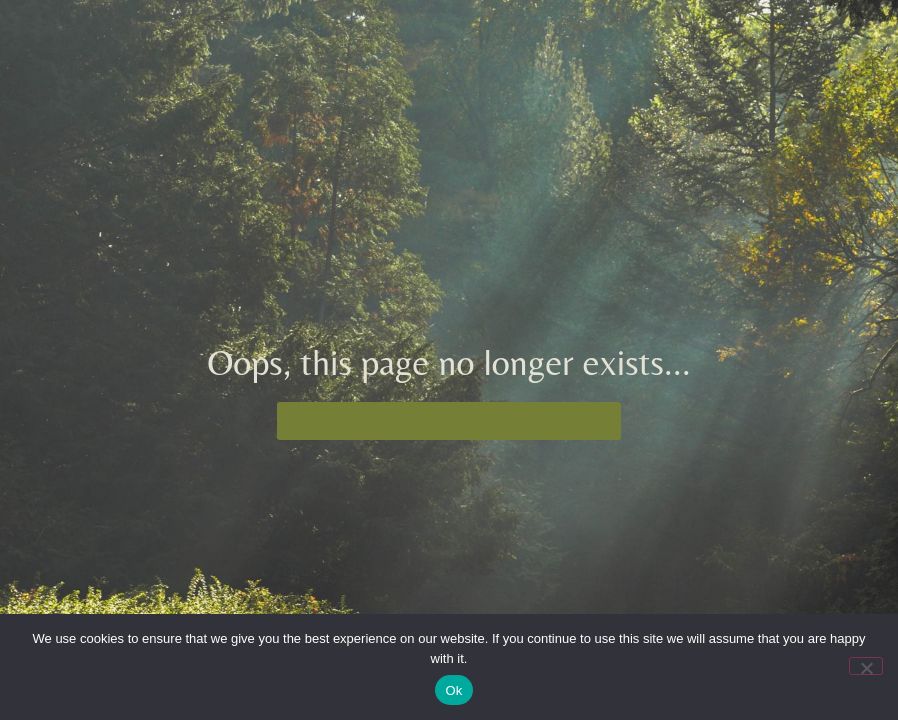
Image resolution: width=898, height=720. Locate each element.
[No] (866, 666)
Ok (453, 690)
